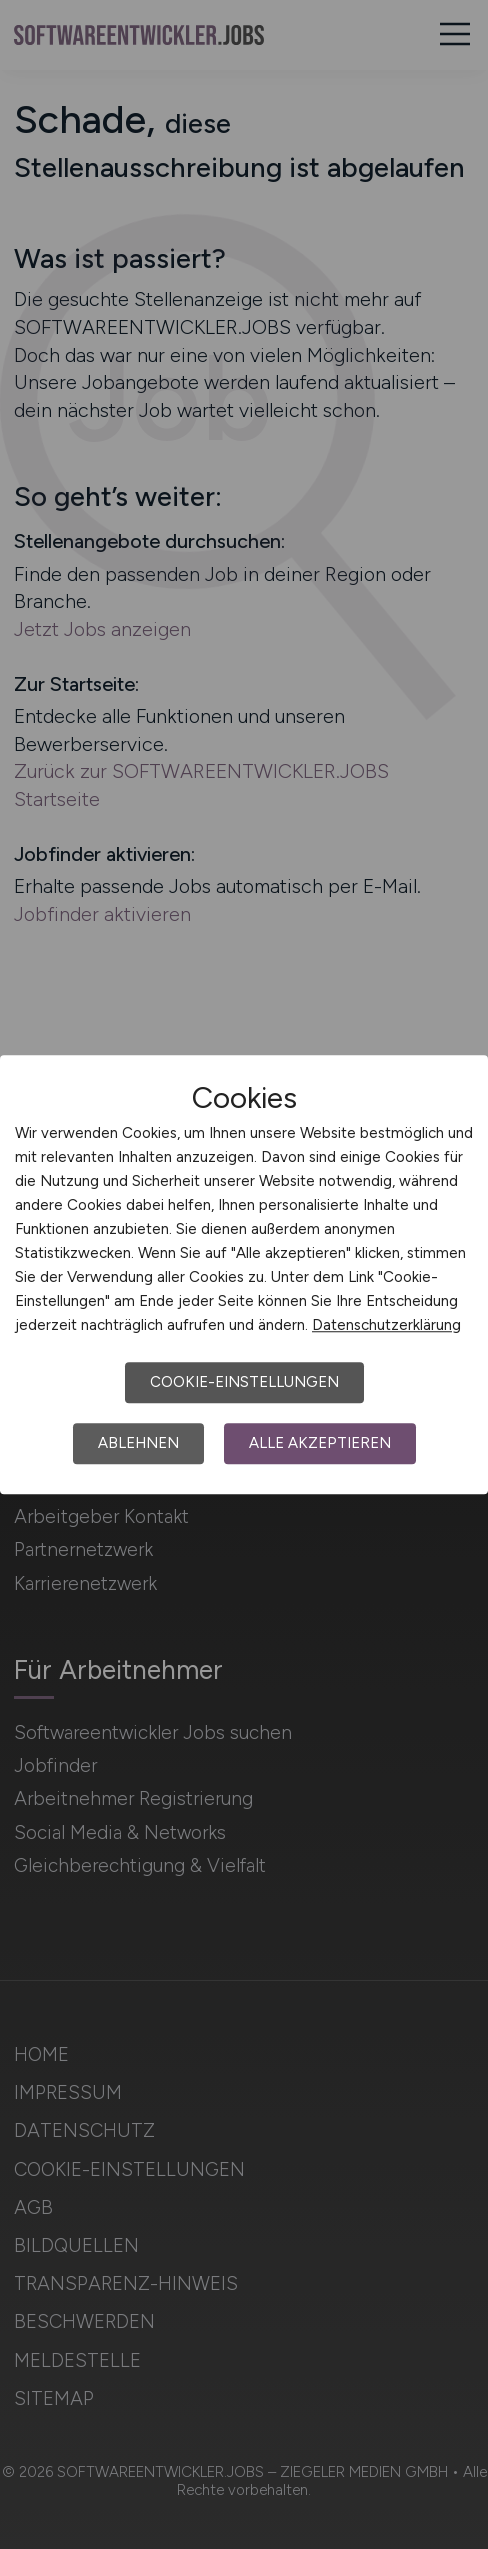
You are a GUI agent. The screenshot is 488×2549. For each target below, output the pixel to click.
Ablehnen (138, 1443)
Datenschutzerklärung (386, 1325)
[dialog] (244, 1275)
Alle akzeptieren (320, 1443)
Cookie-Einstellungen (244, 1382)
